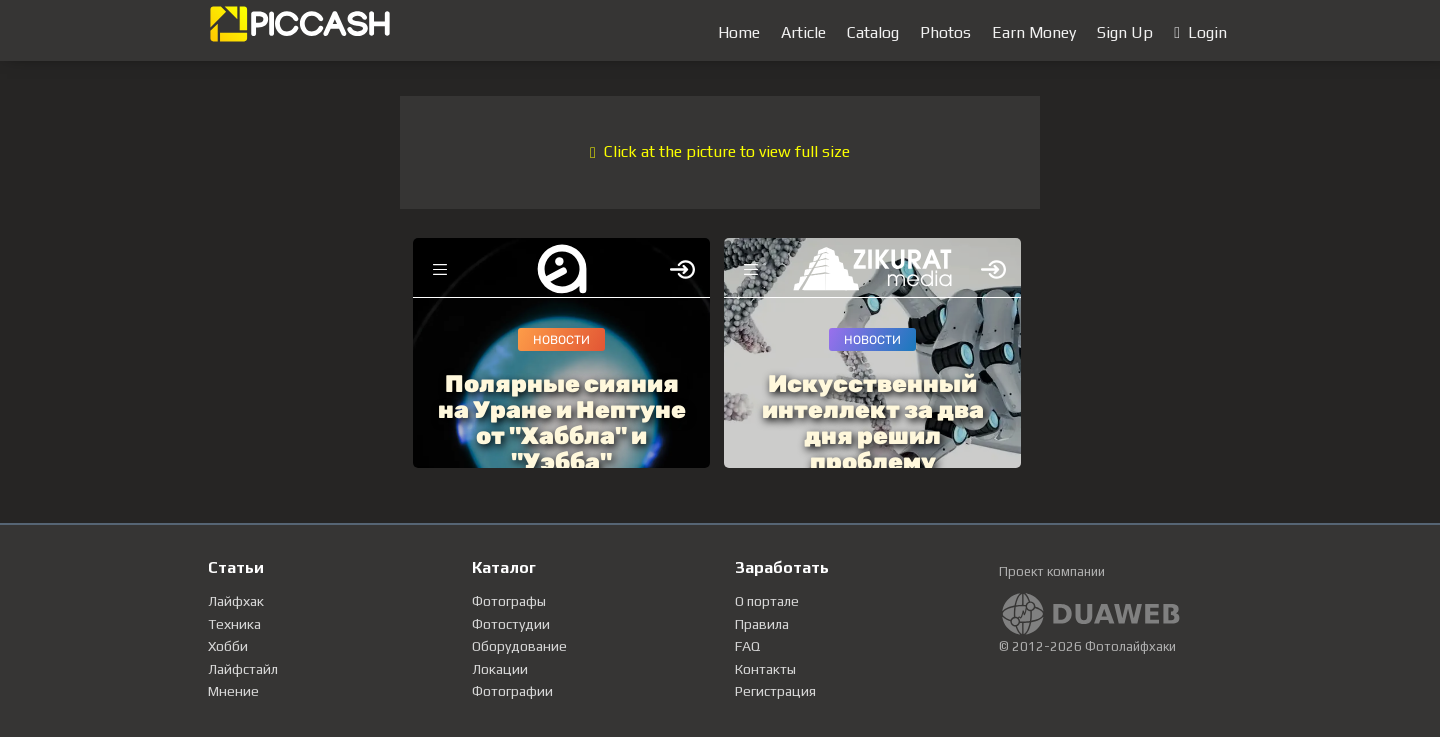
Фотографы (509, 601)
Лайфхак (236, 601)
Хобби (228, 646)
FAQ (747, 646)
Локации (500, 669)
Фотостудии (511, 624)
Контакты (765, 669)
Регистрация (775, 691)
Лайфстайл (243, 669)
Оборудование (519, 646)
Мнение (233, 691)
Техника (234, 624)
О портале (767, 601)
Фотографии (512, 691)
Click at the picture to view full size (720, 151)
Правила (762, 624)
